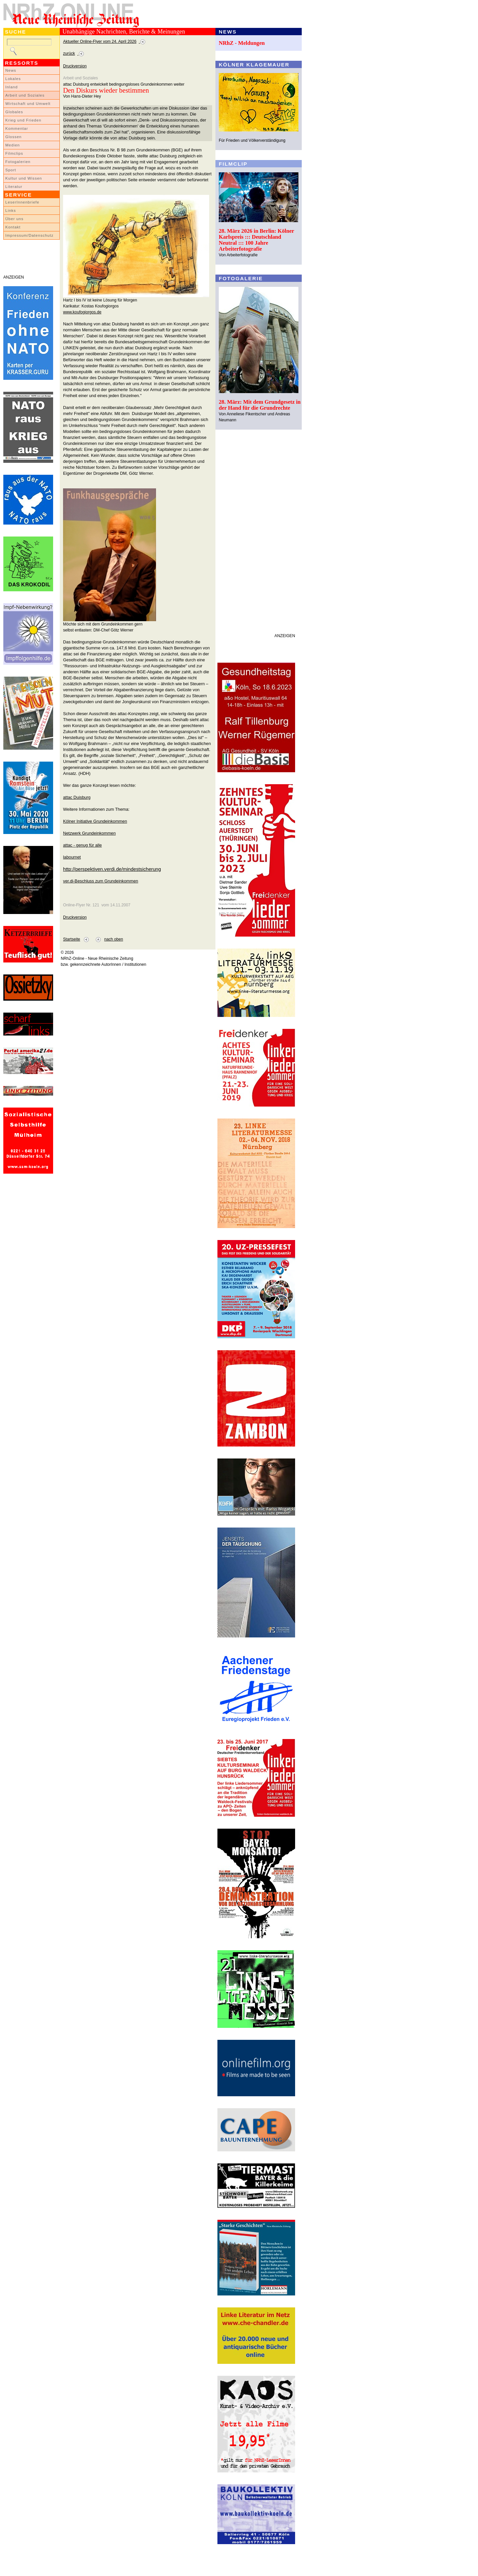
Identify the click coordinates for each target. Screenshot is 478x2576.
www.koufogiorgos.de (82, 312)
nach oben (113, 939)
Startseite (71, 939)
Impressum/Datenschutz (29, 235)
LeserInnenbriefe (22, 202)
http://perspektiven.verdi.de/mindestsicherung (112, 869)
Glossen (13, 137)
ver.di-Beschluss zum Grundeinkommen (100, 880)
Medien (12, 145)
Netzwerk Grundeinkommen (89, 833)
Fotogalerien (18, 162)
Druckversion (75, 66)
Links (10, 210)
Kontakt (13, 227)
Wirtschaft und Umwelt (27, 104)
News (10, 70)
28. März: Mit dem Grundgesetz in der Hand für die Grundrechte (260, 405)
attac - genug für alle (82, 845)
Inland (11, 87)
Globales (14, 112)
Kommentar (16, 128)
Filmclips (14, 153)
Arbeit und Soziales (24, 95)
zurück (69, 53)
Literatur (13, 187)
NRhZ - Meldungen (242, 43)
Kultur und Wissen (23, 178)
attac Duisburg (77, 797)
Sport (10, 170)
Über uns (14, 219)
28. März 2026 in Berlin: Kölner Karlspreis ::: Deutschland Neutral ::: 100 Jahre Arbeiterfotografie (256, 240)
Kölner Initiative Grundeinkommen (95, 821)
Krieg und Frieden (23, 120)
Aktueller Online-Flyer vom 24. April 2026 (99, 41)
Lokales (13, 79)
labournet (72, 857)
